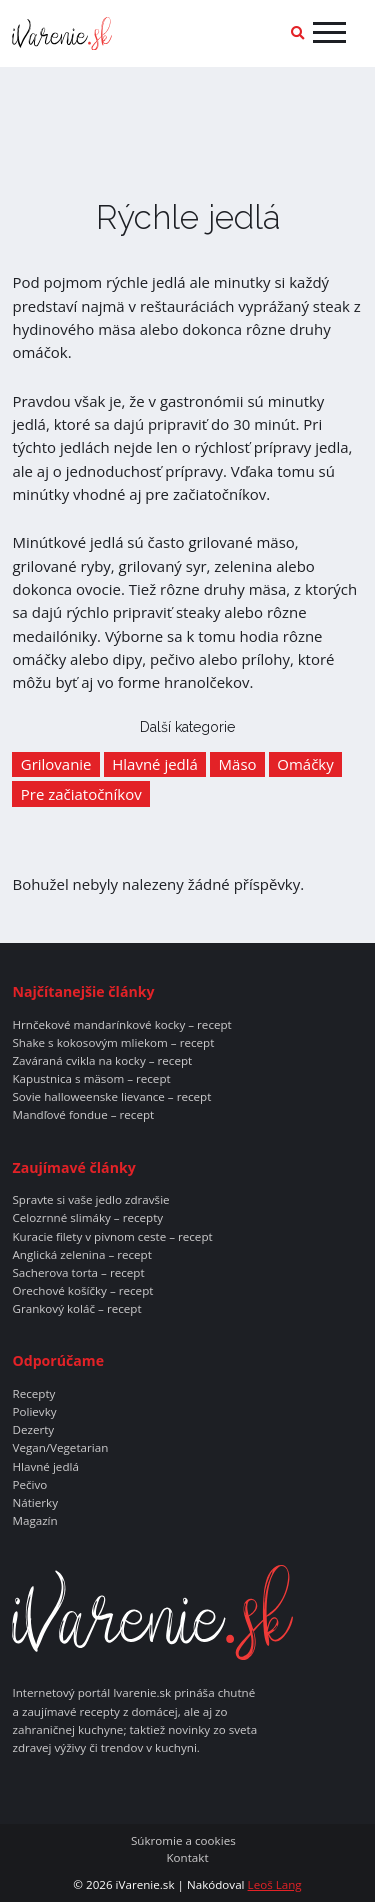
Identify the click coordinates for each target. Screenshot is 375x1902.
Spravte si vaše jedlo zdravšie (90, 1200)
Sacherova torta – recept (78, 1273)
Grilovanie (56, 764)
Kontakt (187, 1858)
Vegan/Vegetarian (60, 1448)
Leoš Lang (275, 1884)
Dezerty (33, 1430)
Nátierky (35, 1503)
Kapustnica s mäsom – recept (91, 1079)
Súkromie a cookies (183, 1841)
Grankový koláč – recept (76, 1309)
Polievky (34, 1412)
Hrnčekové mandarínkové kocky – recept (121, 1025)
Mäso (238, 764)
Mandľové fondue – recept (83, 1115)
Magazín (34, 1521)
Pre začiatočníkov (81, 794)
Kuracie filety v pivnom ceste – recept (112, 1237)
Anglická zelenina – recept (81, 1255)
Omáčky (305, 764)
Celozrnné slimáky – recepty (87, 1218)
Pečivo (29, 1485)
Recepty (33, 1394)
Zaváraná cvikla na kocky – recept (102, 1061)
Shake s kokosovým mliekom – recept (113, 1043)
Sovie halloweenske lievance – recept (111, 1097)
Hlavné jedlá (155, 764)
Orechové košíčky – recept (82, 1291)
